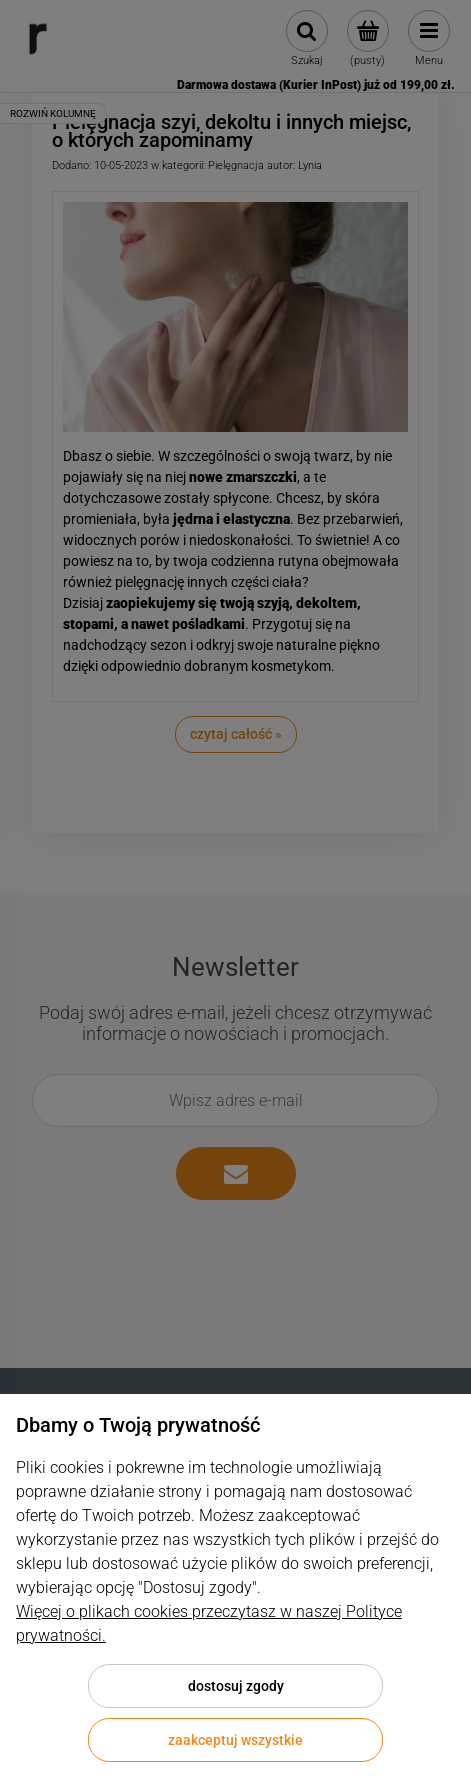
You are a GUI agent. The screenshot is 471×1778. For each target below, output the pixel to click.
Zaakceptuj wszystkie (235, 1740)
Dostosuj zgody (236, 1686)
